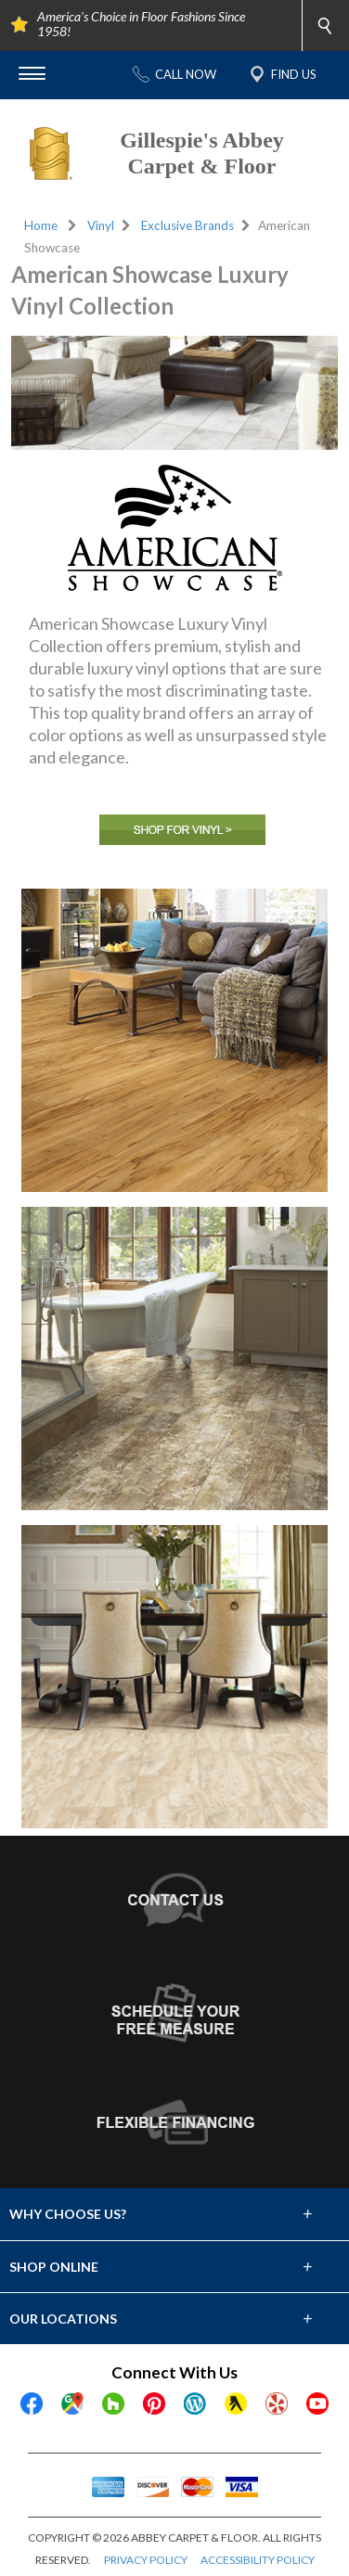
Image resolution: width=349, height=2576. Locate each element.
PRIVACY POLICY (145, 2560)
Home (41, 225)
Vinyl (100, 225)
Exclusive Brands (187, 225)
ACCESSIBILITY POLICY (257, 2560)
